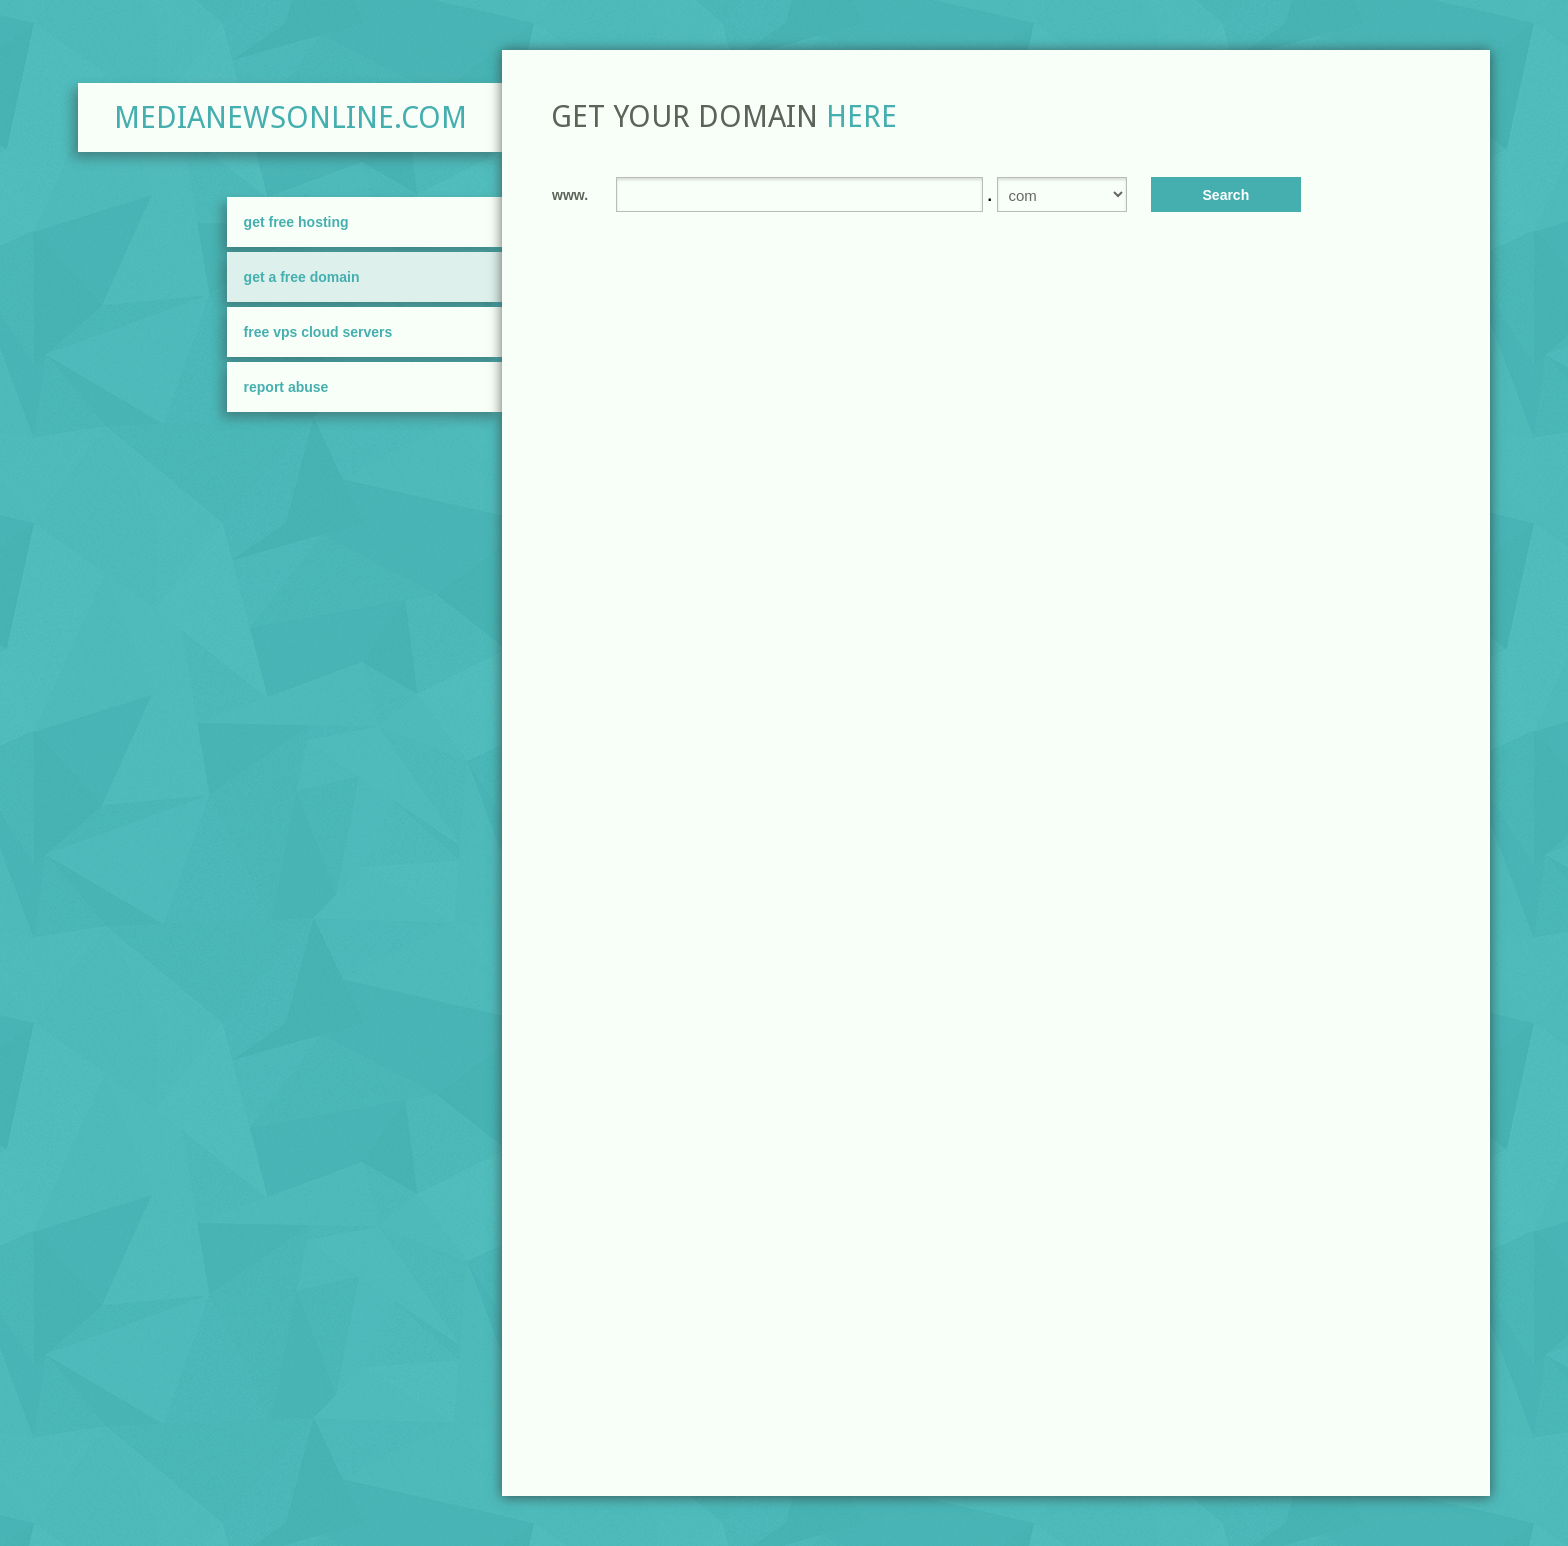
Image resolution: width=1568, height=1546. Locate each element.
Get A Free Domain (302, 277)
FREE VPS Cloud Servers (318, 332)
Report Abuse (286, 387)
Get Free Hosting (296, 222)
